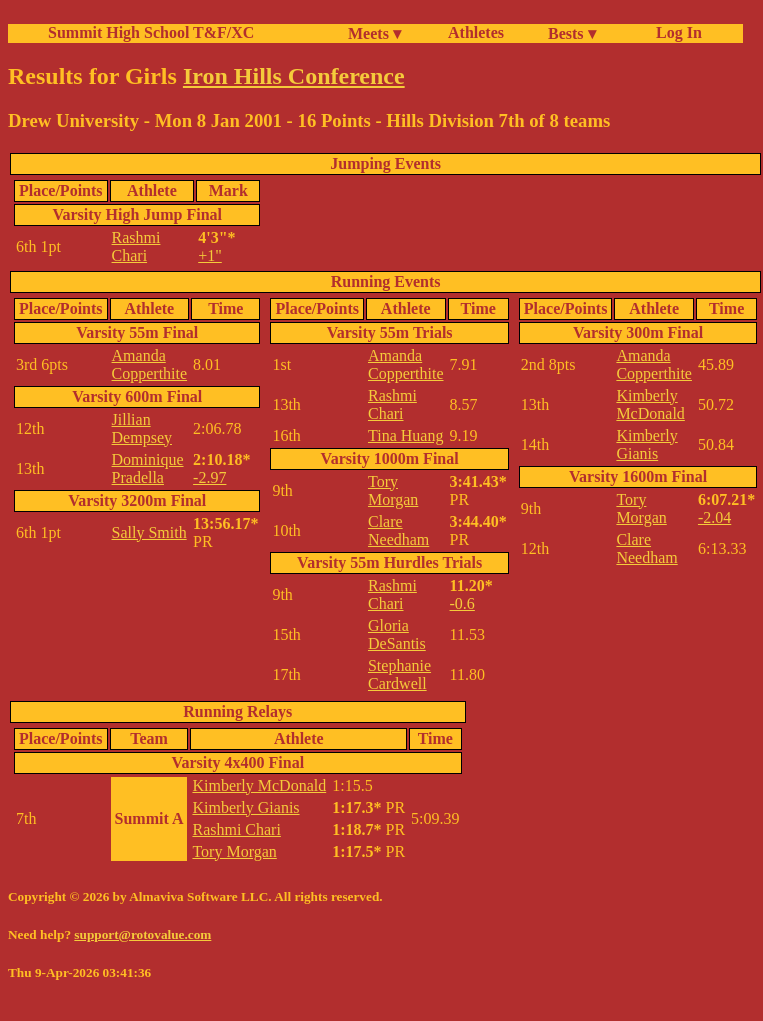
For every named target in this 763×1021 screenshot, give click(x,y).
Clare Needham (398, 530)
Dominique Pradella (148, 468)
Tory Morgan (393, 490)
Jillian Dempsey (142, 428)
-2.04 (714, 517)
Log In (675, 32)
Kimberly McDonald (650, 404)
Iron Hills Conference (294, 76)
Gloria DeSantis (397, 634)
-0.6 (462, 603)
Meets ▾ (374, 33)
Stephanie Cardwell (399, 674)
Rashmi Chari (136, 246)
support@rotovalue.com (142, 934)
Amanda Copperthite (150, 364)
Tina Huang (405, 435)
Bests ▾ (572, 33)
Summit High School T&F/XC (151, 32)
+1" (210, 255)
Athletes (476, 32)
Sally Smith (149, 532)
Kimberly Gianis (646, 444)
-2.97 (209, 477)
